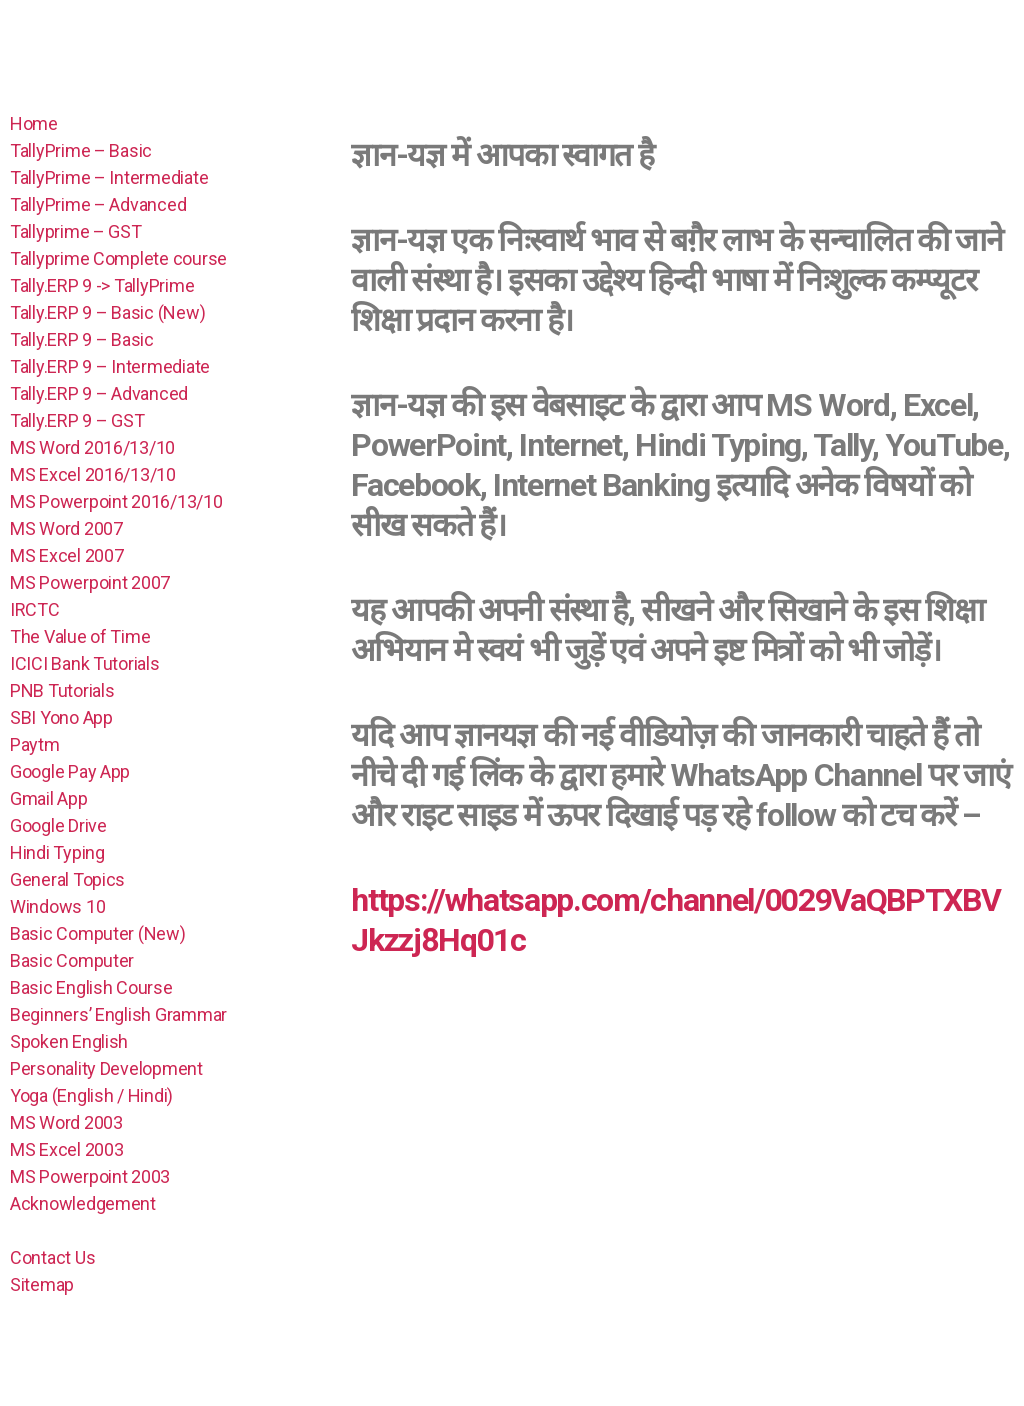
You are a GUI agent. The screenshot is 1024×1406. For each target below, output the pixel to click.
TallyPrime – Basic (81, 150)
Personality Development (108, 1068)
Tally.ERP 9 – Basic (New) (107, 312)
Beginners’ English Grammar (118, 1014)
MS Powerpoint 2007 (90, 582)
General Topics (67, 879)
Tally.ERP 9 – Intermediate (110, 366)
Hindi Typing (57, 852)
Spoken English (69, 1041)
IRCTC (35, 609)
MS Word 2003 (66, 1122)
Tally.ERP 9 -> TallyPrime (102, 285)
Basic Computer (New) (98, 933)
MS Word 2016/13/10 (92, 447)
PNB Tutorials (62, 690)
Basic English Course (91, 987)
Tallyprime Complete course (118, 258)
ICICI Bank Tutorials (85, 663)
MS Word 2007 (66, 528)
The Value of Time (80, 636)
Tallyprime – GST (76, 231)
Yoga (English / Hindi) (91, 1095)
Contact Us (52, 1257)
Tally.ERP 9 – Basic (82, 339)
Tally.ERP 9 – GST (77, 420)
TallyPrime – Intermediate (109, 177)
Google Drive (58, 825)
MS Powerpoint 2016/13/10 (116, 501)
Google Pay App (70, 771)
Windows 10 (57, 906)
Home (34, 123)
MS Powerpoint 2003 (90, 1176)
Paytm (35, 744)
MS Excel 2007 (67, 555)
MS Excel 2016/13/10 (93, 474)
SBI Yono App (61, 717)
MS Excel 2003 (67, 1149)
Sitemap (42, 1284)
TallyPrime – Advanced (98, 204)
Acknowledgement (83, 1203)
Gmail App (49, 798)
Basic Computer (72, 960)
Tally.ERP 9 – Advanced (99, 393)
